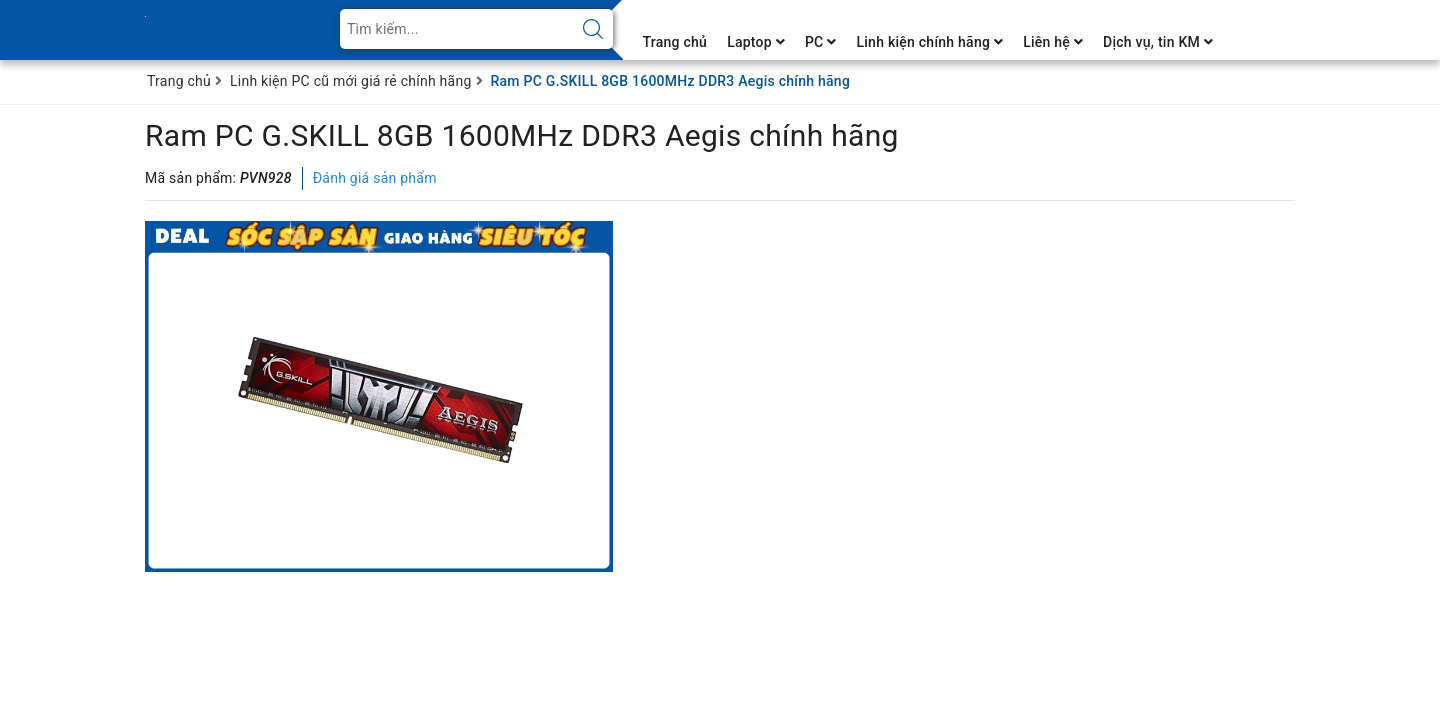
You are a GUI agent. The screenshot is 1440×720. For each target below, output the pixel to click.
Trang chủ (675, 42)
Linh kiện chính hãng (929, 42)
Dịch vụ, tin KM (1158, 42)
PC (821, 42)
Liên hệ (1053, 42)
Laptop (756, 42)
